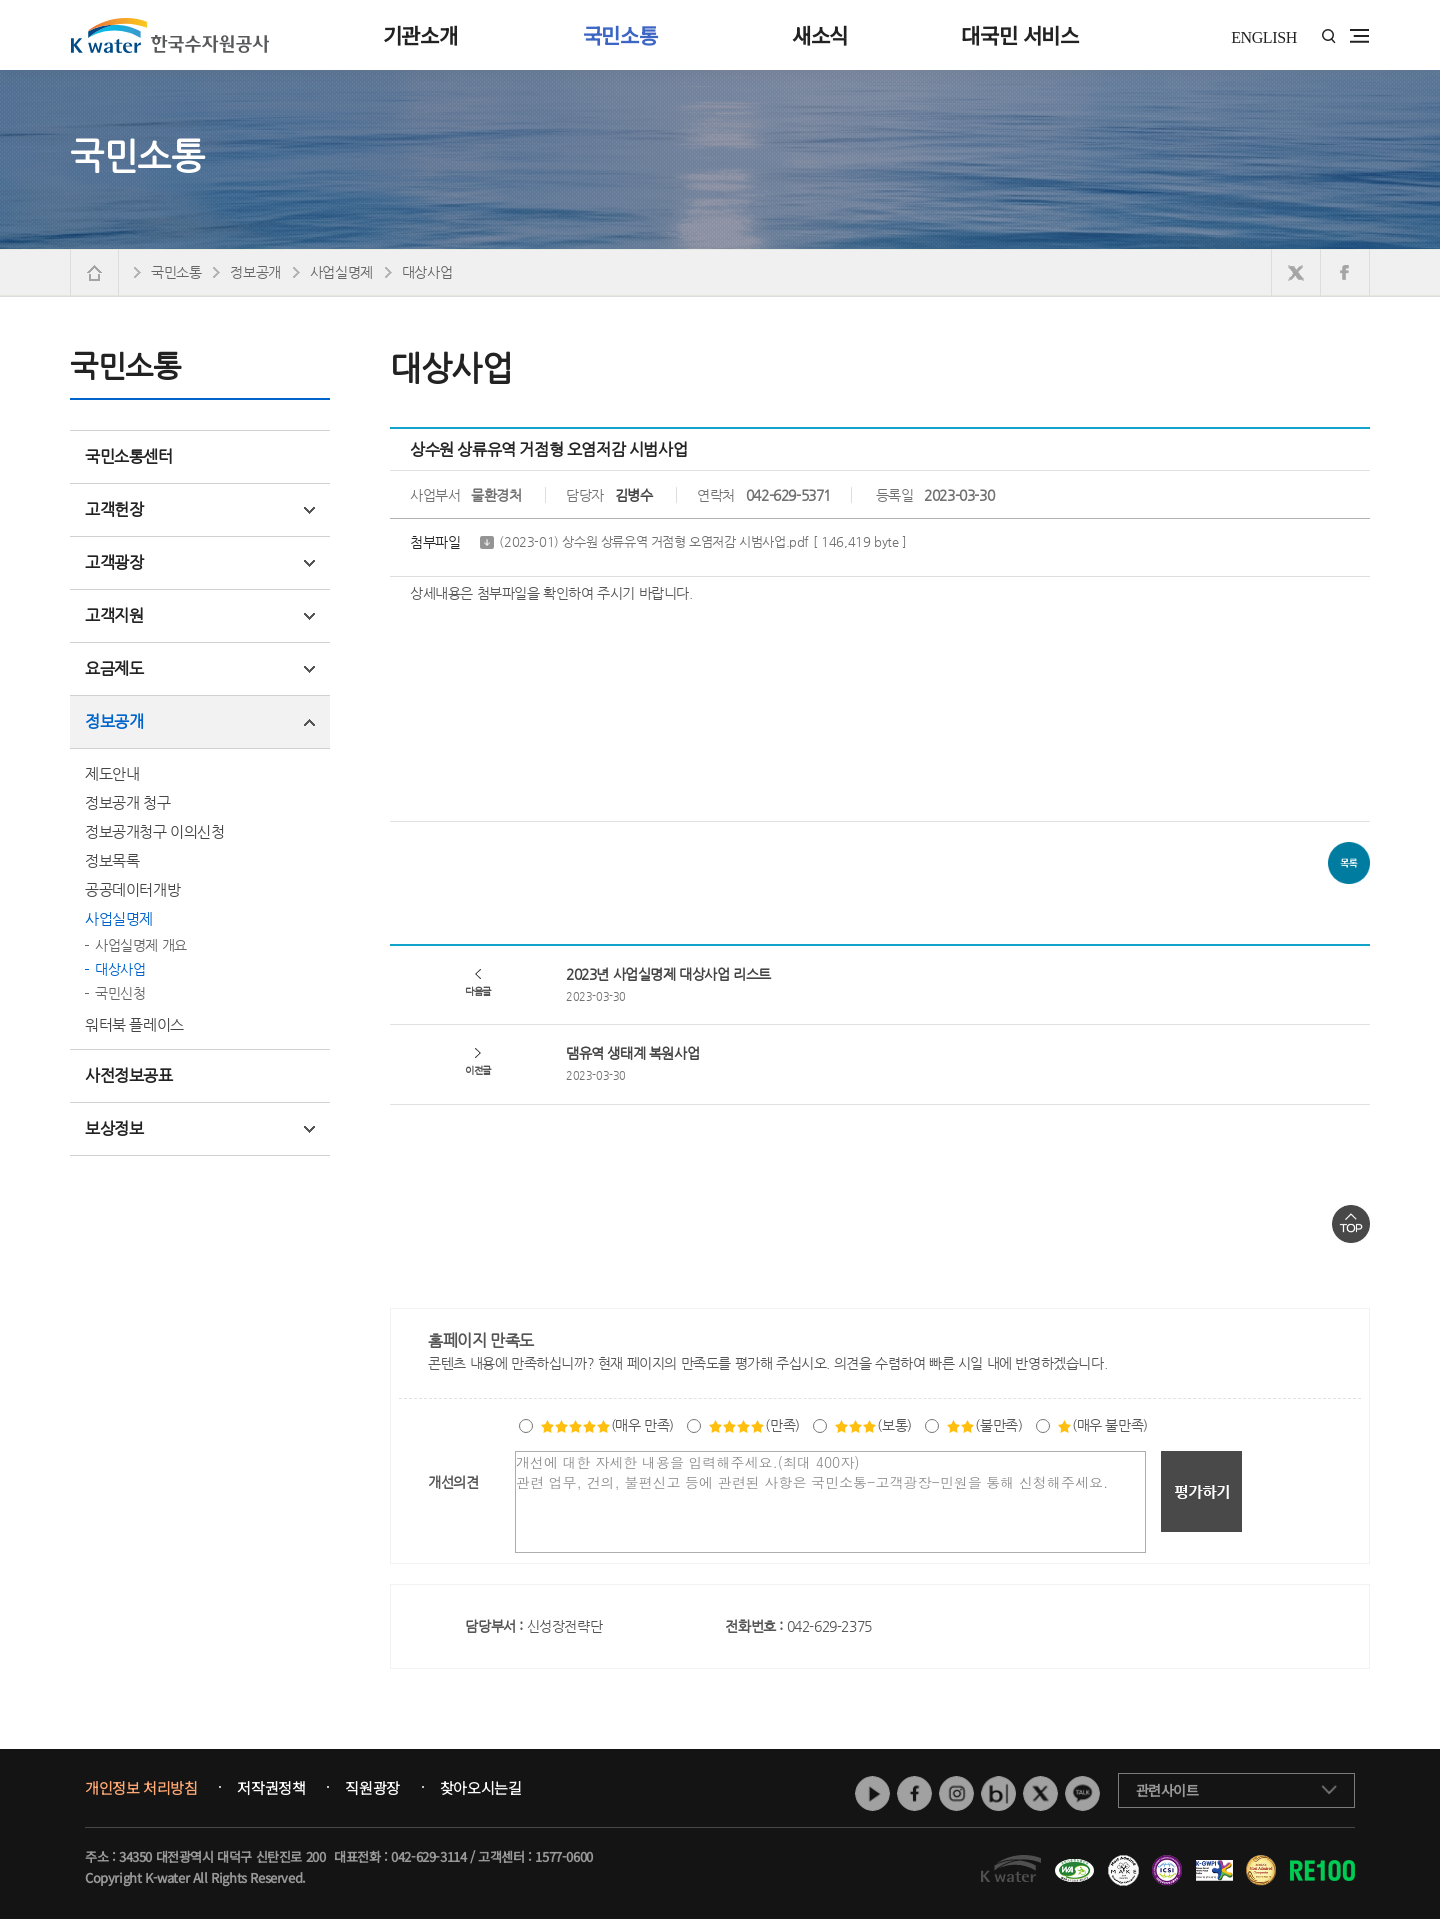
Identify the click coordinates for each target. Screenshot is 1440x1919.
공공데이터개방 (132, 889)
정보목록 (112, 860)
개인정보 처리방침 (141, 1788)
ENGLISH (1264, 37)
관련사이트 (1167, 1790)
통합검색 (1328, 36)
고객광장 (200, 562)
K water (170, 35)
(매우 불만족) (1102, 1425)
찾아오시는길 (481, 1788)
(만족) (753, 1425)
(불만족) (984, 1425)
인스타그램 (956, 1793)
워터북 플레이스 (134, 1024)
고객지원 (200, 615)
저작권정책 (271, 1788)
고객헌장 (200, 509)
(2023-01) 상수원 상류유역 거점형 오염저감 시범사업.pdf (702, 542)
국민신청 (120, 993)
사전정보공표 (129, 1075)
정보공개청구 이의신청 (155, 831)
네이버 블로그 (998, 1793)
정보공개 (200, 721)
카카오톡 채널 (1082, 1793)
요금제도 (200, 668)
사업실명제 (119, 918)
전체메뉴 (1359, 36)
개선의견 (453, 1482)
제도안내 (112, 773)
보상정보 (200, 1128)
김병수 (634, 495)
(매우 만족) (607, 1425)
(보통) (872, 1425)
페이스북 (914, 1793)
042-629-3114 (428, 1856)
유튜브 (872, 1793)
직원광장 (372, 1788)
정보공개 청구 (127, 802)
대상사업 (120, 969)
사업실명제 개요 (141, 945)
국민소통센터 (129, 456)
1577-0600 (563, 1856)
